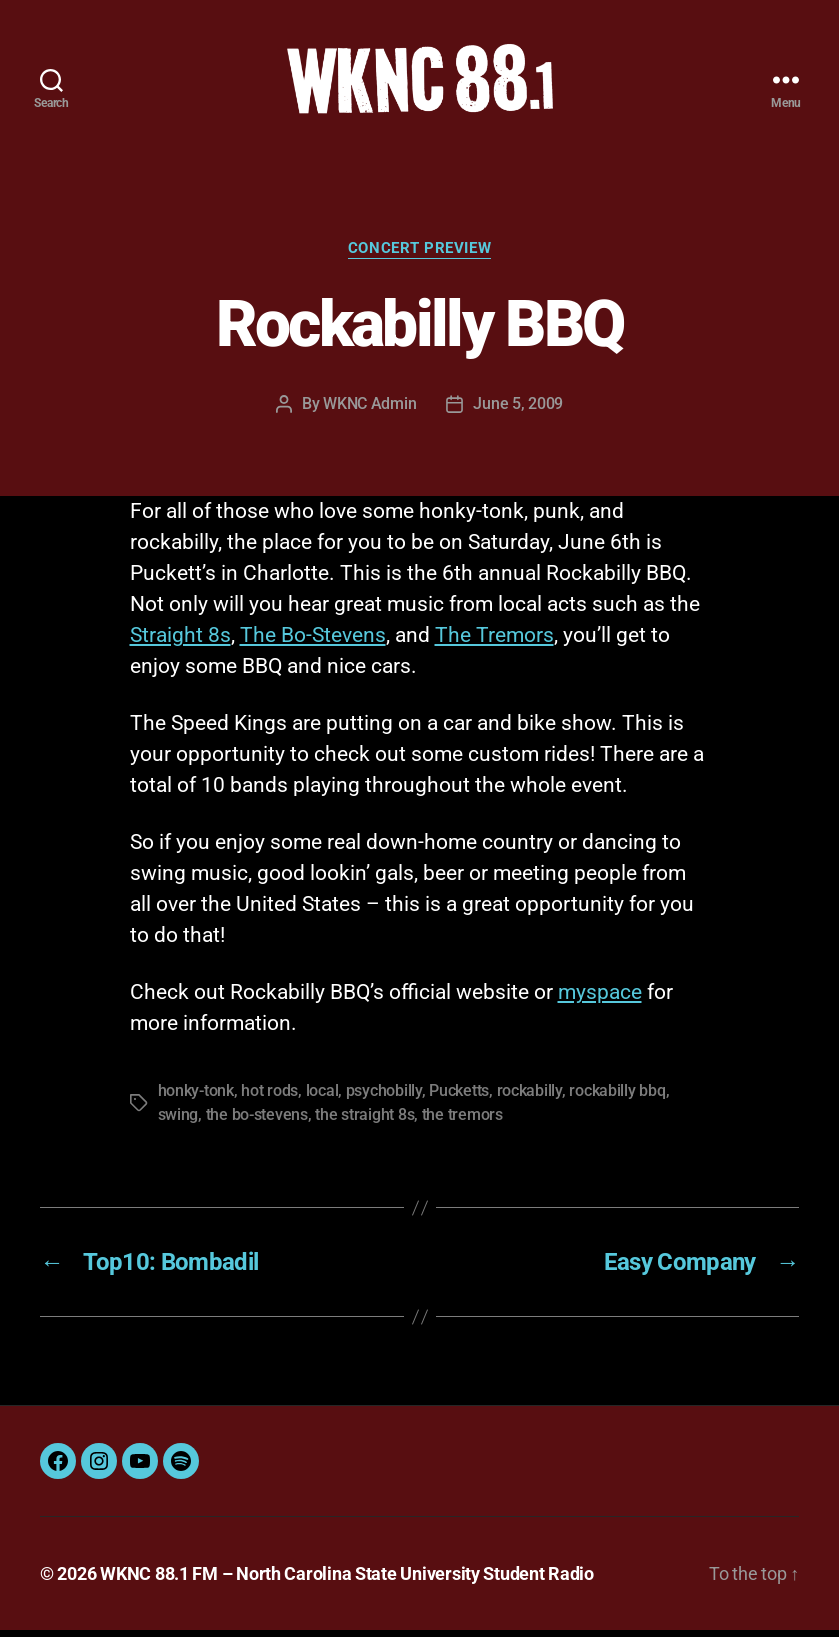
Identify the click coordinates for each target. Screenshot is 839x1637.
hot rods (269, 1097)
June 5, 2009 (518, 410)
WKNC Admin (369, 410)
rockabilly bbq (617, 1097)
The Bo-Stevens (313, 642)
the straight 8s (364, 1121)
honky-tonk (196, 1097)
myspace (600, 999)
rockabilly (529, 1097)
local (322, 1097)
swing (178, 1121)
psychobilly (384, 1097)
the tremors (462, 1121)
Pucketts (459, 1097)
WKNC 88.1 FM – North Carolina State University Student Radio (347, 1580)
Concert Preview (419, 255)
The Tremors (494, 642)
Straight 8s (180, 642)
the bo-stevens (257, 1121)
